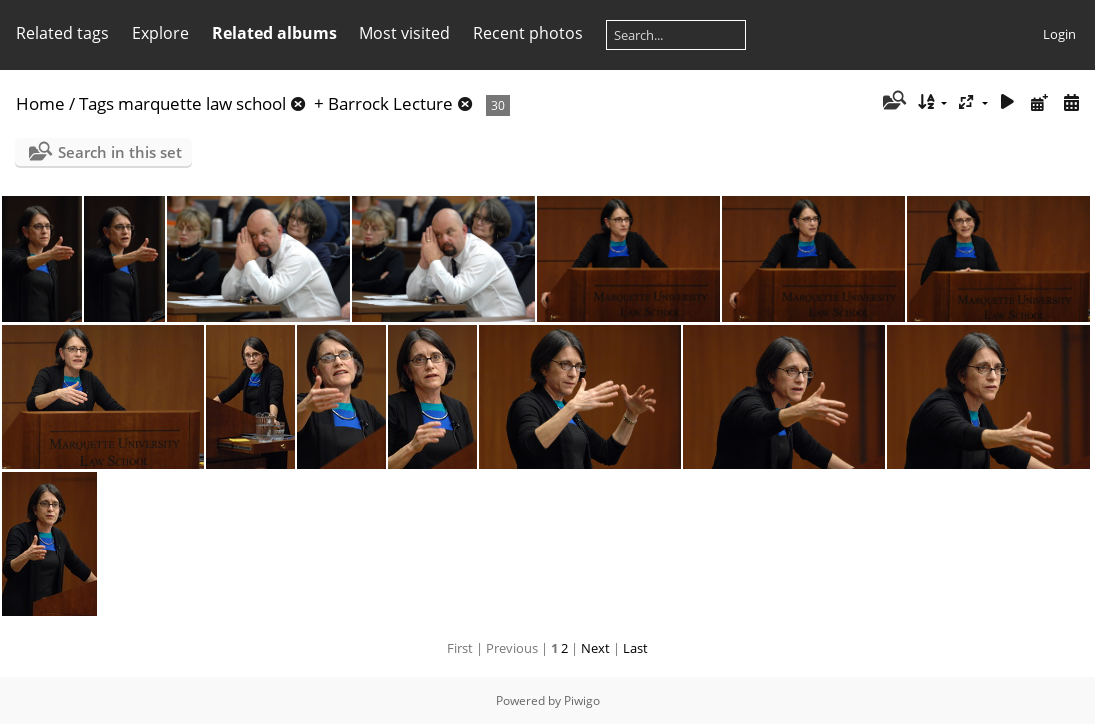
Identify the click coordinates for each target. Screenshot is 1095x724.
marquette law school (202, 103)
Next (595, 648)
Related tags (62, 33)
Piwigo (582, 700)
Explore (160, 33)
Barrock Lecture (390, 103)
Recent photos (528, 33)
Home (40, 103)
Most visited (404, 33)
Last (635, 648)
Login (1059, 34)
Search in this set (120, 152)
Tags (96, 103)
